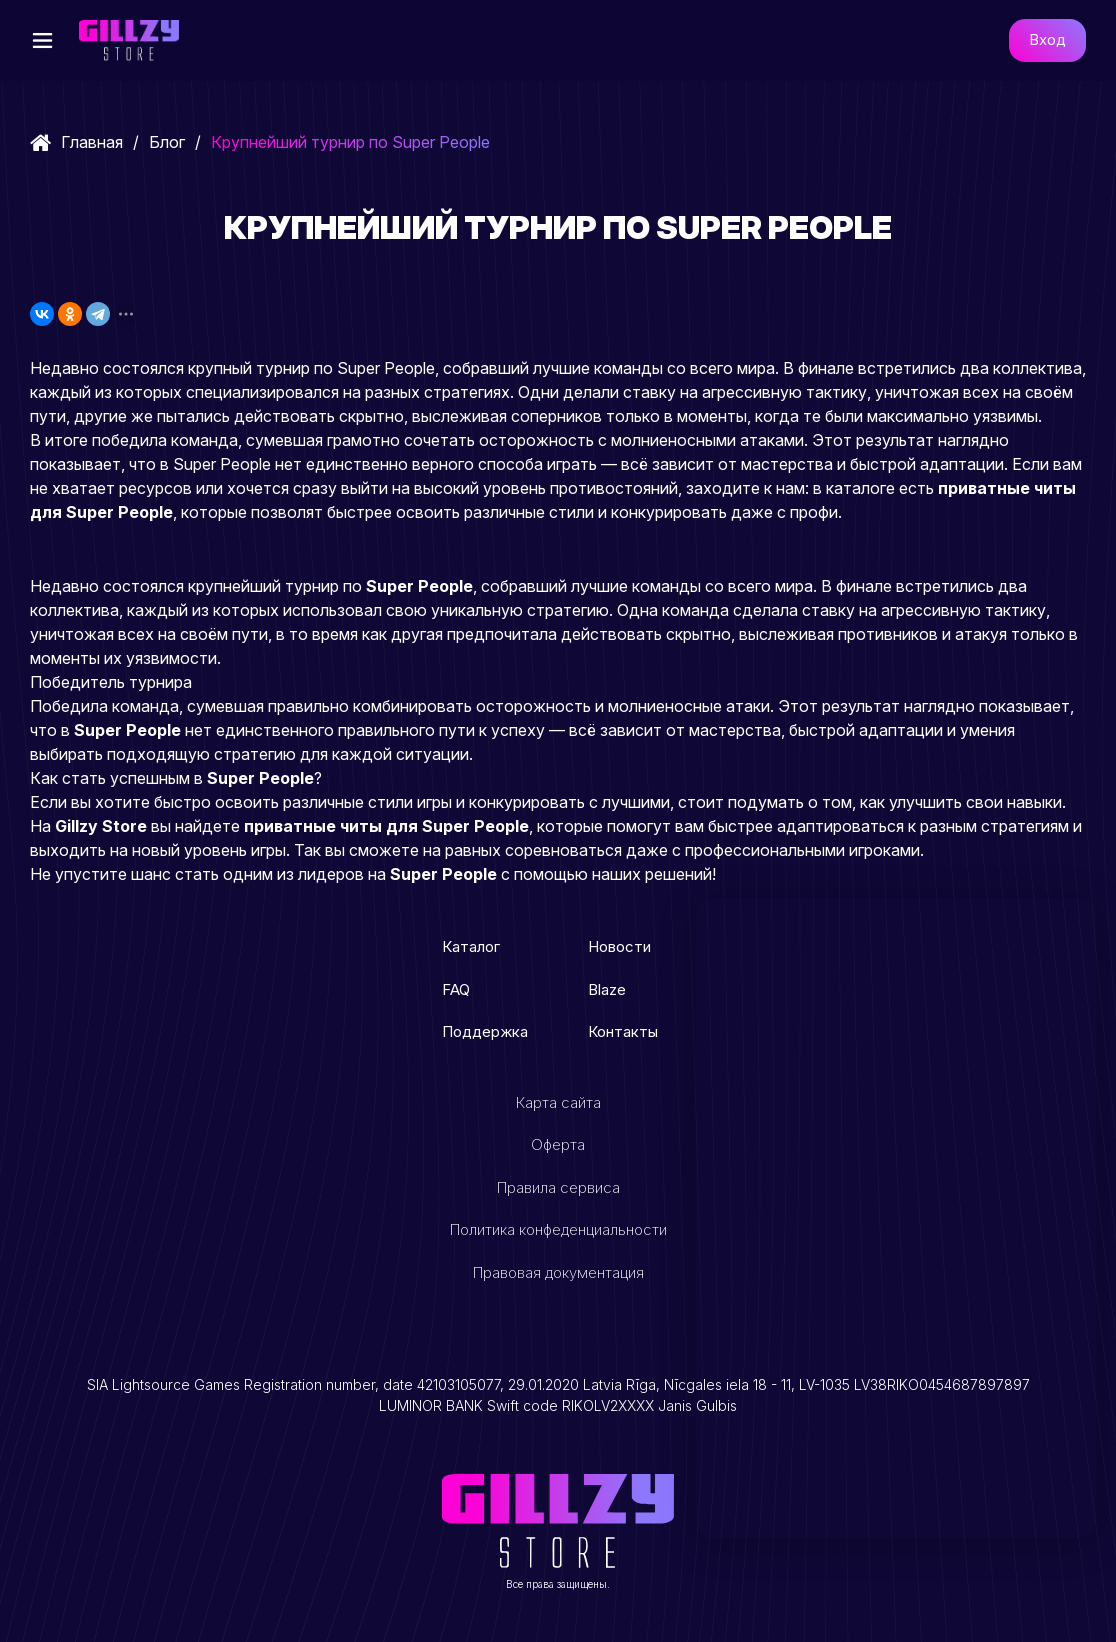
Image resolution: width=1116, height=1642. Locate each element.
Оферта (558, 1144)
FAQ (456, 989)
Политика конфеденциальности (558, 1229)
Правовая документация (558, 1272)
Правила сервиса (558, 1187)
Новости (619, 946)
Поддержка (485, 1031)
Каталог (471, 946)
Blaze (607, 989)
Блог (167, 142)
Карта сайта (558, 1102)
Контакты (623, 1031)
